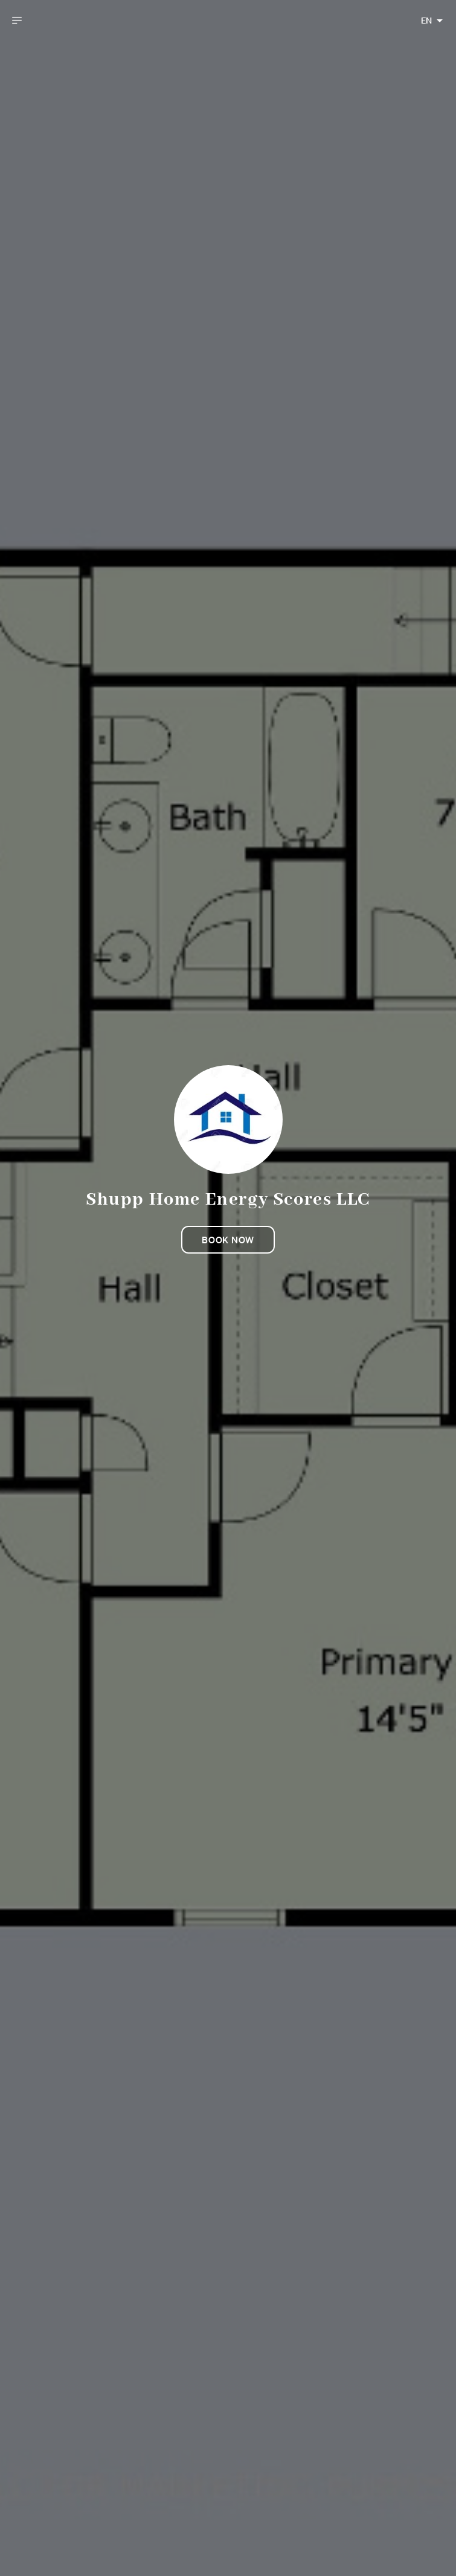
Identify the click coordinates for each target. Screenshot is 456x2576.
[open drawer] (17, 20)
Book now (228, 1240)
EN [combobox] (426, 20)
